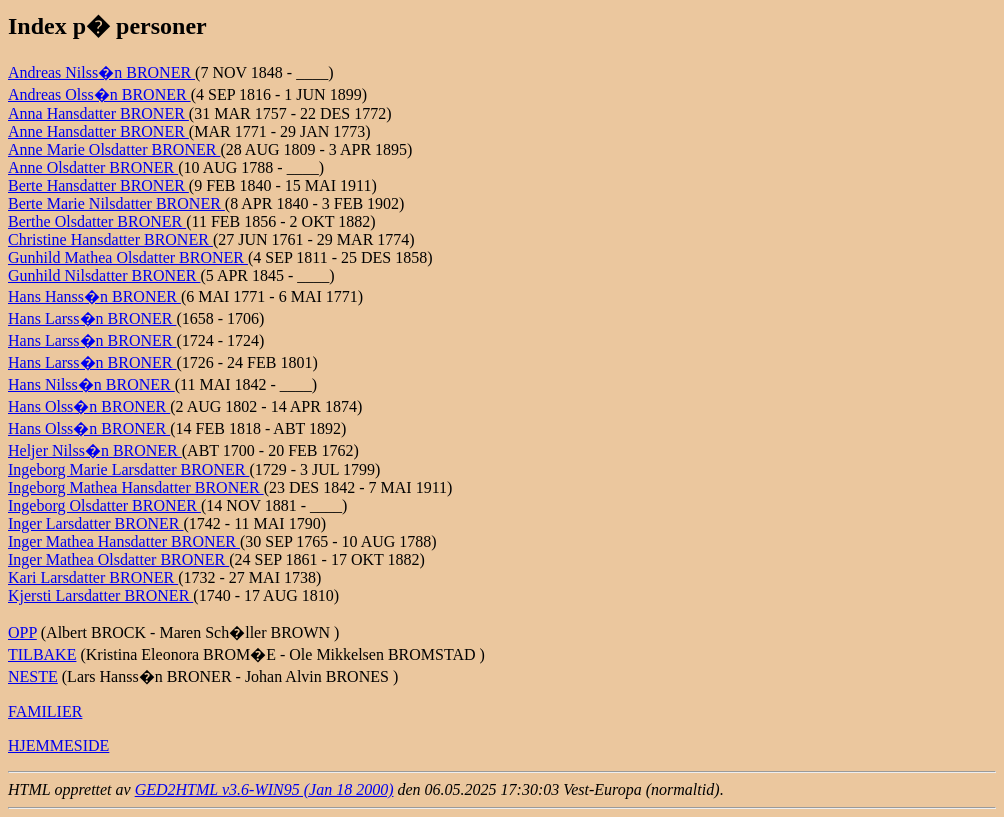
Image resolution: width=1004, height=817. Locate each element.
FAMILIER (45, 711)
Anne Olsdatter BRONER (93, 167)
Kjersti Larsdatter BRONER (100, 595)
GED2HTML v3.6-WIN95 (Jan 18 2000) (264, 789)
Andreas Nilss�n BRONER (101, 72)
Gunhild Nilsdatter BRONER (104, 275)
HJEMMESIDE (58, 745)
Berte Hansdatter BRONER (98, 185)
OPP (22, 632)
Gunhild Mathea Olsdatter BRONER (128, 257)
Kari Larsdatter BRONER (93, 577)
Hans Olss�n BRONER (89, 406)
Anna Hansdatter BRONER (98, 113)
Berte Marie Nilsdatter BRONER (116, 203)
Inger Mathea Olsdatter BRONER (118, 559)
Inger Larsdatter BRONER (96, 523)
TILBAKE (42, 654)
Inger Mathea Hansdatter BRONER (124, 541)
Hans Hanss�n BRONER (94, 296)
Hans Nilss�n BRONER (91, 384)
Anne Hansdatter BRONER (98, 131)
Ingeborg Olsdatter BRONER (104, 505)
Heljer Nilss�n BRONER (95, 450)
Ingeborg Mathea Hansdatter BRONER (136, 487)
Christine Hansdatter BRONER (110, 239)
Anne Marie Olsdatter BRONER (114, 149)
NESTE (33, 676)
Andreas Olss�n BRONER (99, 94)
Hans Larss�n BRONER (92, 318)
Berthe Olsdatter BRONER (97, 221)
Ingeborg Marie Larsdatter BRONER (128, 469)
